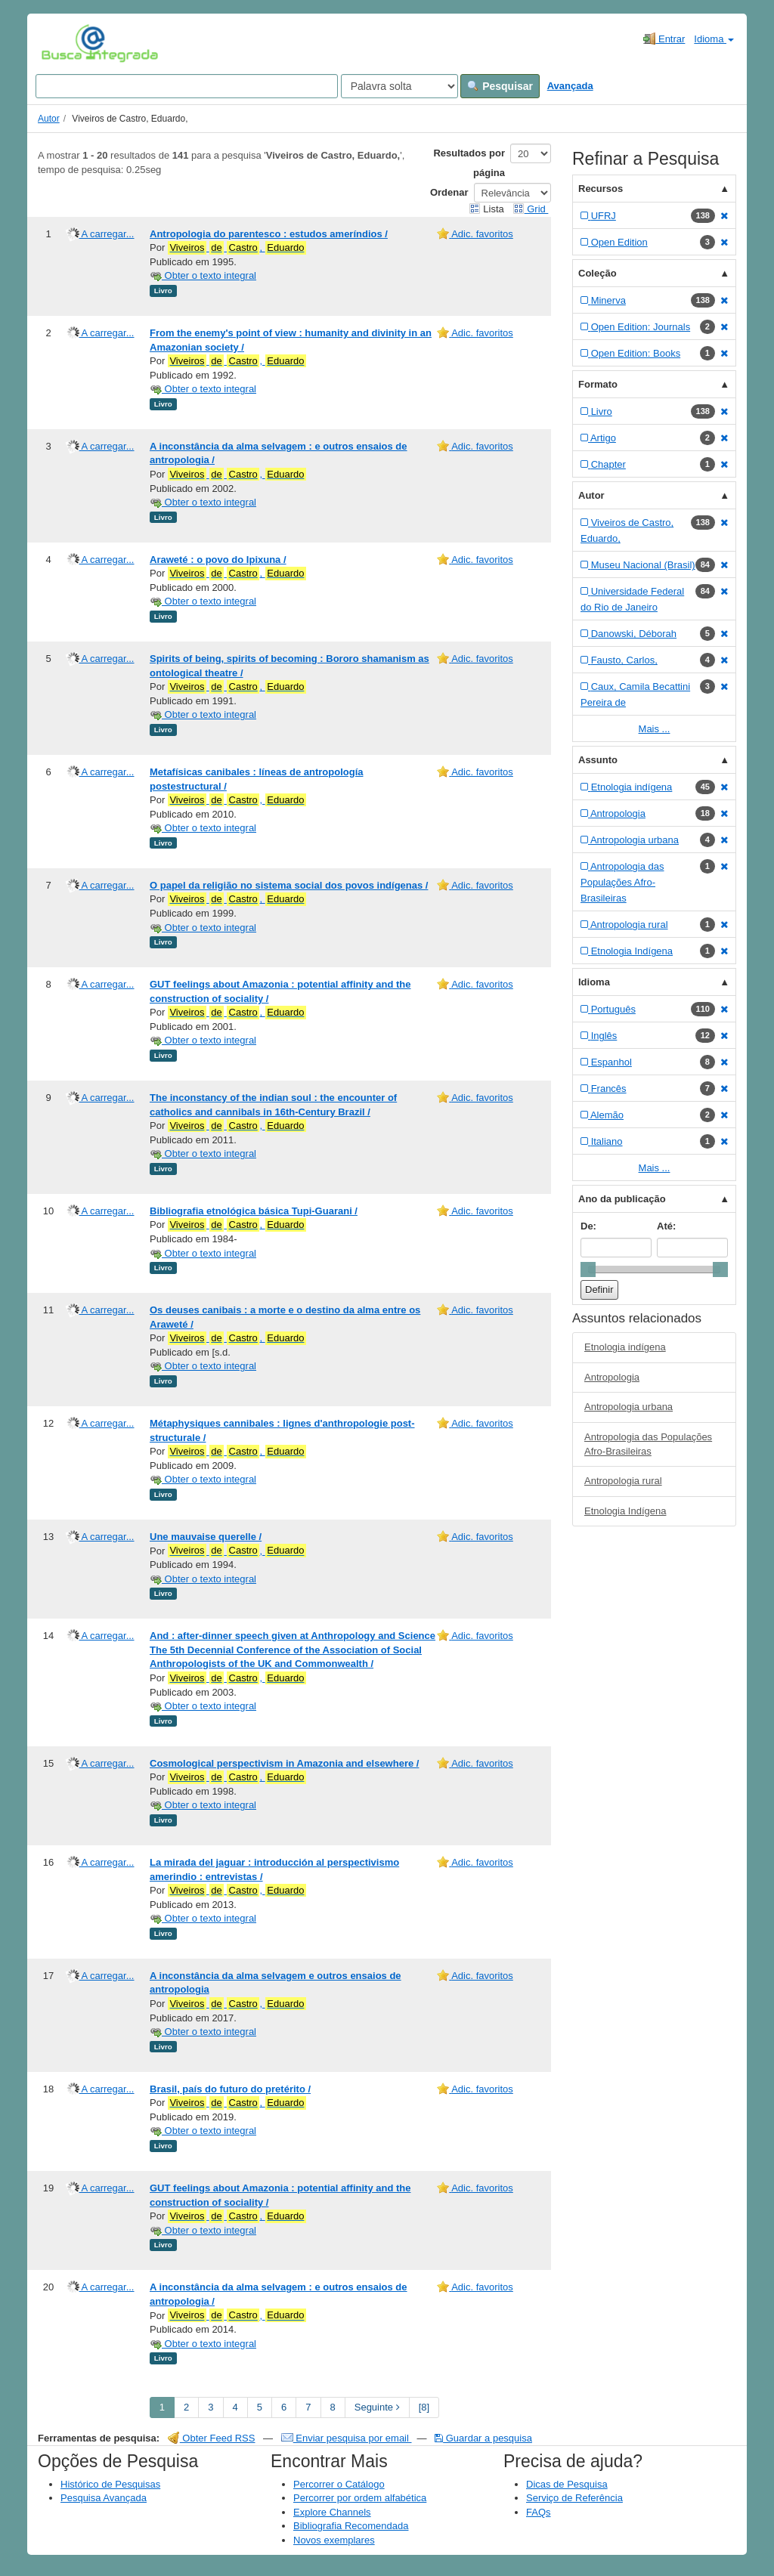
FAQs (538, 2512)
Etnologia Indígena (625, 1511)
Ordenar (449, 192)
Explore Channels (332, 2512)
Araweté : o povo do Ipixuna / (218, 559)
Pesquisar (500, 86)
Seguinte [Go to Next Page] (377, 2407)
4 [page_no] (235, 2407)
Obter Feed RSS (211, 2438)
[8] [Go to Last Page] (424, 2407)
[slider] (588, 1269)
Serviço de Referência (574, 2497)
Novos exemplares (334, 2540)
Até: (666, 1226)
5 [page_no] (259, 2407)
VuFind (64, 43)
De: (588, 1226)
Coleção (597, 273)
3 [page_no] (210, 2407)
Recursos (600, 188)
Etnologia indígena (625, 1347)
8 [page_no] (333, 2407)
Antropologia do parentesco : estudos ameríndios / (269, 234)
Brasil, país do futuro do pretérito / (230, 2089)
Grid (530, 209)
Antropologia (611, 1377)
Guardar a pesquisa (483, 2438)
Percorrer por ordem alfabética (359, 2497)
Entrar (664, 38)
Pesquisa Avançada (103, 2497)
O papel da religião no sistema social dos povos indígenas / (289, 885)
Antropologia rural (623, 1480)
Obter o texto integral (203, 275)
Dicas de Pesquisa (567, 2484)
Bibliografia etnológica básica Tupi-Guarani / (254, 1211)
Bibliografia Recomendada (350, 2525)
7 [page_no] (308, 2407)
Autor (49, 118)
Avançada (570, 85)
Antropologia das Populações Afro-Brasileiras (648, 1444)
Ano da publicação (622, 1199)
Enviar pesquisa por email (346, 2438)
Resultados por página (469, 162)
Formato (598, 384)
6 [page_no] (283, 2407)
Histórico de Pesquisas (110, 2484)
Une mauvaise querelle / (206, 1536)
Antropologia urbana (628, 1406)
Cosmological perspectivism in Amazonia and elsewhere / (284, 1763)
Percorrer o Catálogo (339, 2484)
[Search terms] (187, 86)
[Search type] (399, 86)
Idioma (714, 39)
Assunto (598, 759)
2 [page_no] (186, 2407)
